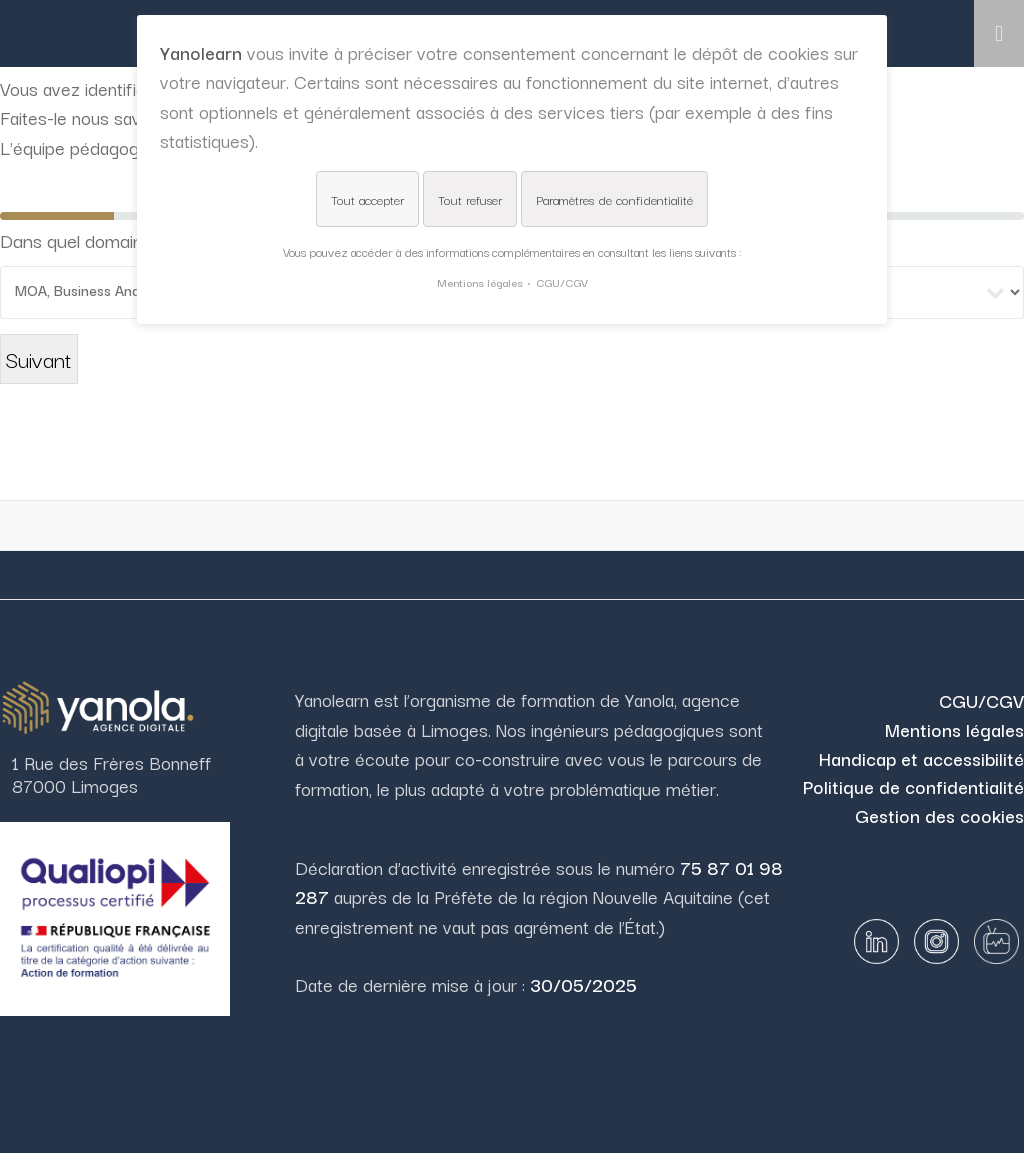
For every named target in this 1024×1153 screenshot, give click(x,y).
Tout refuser (470, 199)
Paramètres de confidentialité (614, 199)
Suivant (39, 358)
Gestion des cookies (939, 815)
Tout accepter (367, 199)
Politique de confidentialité (913, 786)
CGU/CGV (981, 700)
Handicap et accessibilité (921, 758)
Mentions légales (954, 729)
